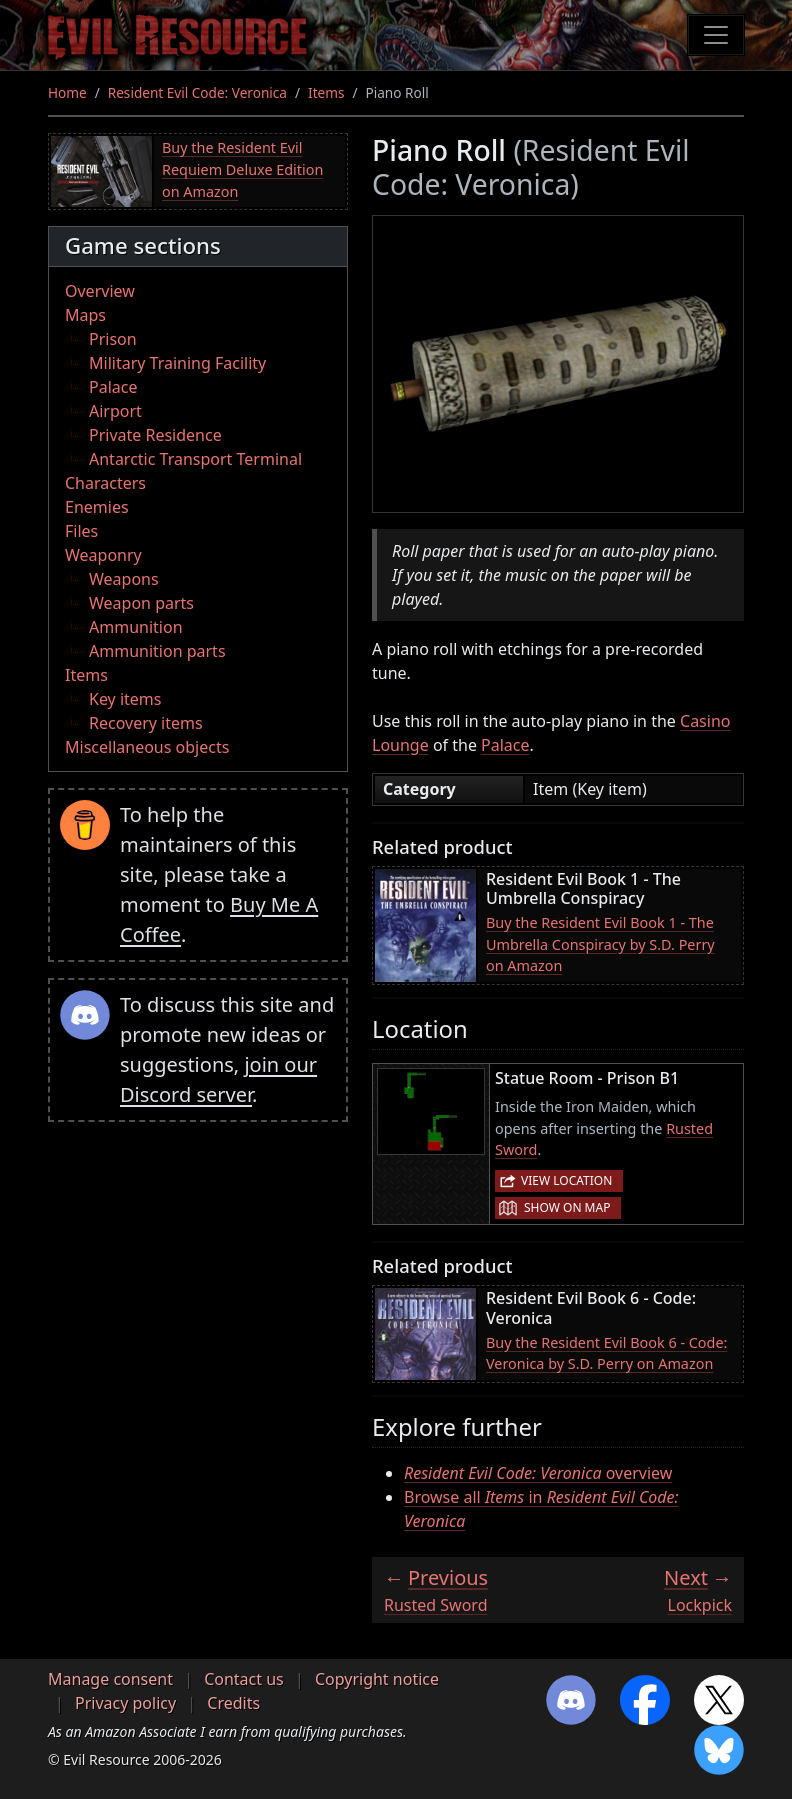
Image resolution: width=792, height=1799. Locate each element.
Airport (115, 411)
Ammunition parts (157, 651)
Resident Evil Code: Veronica (197, 92)
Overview (100, 291)
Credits (233, 1703)
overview (538, 1473)
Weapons (124, 579)
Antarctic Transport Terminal (195, 459)
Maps (85, 315)
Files (81, 531)
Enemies (97, 507)
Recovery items (146, 723)
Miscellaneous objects (147, 747)
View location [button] (566, 1180)
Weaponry (103, 555)
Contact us (244, 1679)
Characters (105, 483)
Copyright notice (377, 1679)
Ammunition (136, 627)
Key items (125, 699)
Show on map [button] (567, 1207)
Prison (113, 339)
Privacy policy (125, 1703)
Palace (113, 387)
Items (326, 92)
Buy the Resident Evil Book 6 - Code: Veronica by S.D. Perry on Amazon (606, 1353)
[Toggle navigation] (716, 35)
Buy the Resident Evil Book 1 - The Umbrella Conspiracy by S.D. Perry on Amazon (600, 944)
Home (67, 92)
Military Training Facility (177, 363)
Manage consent (110, 1679)
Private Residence (155, 435)
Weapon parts (141, 603)
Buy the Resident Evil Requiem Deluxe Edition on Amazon (242, 169)
